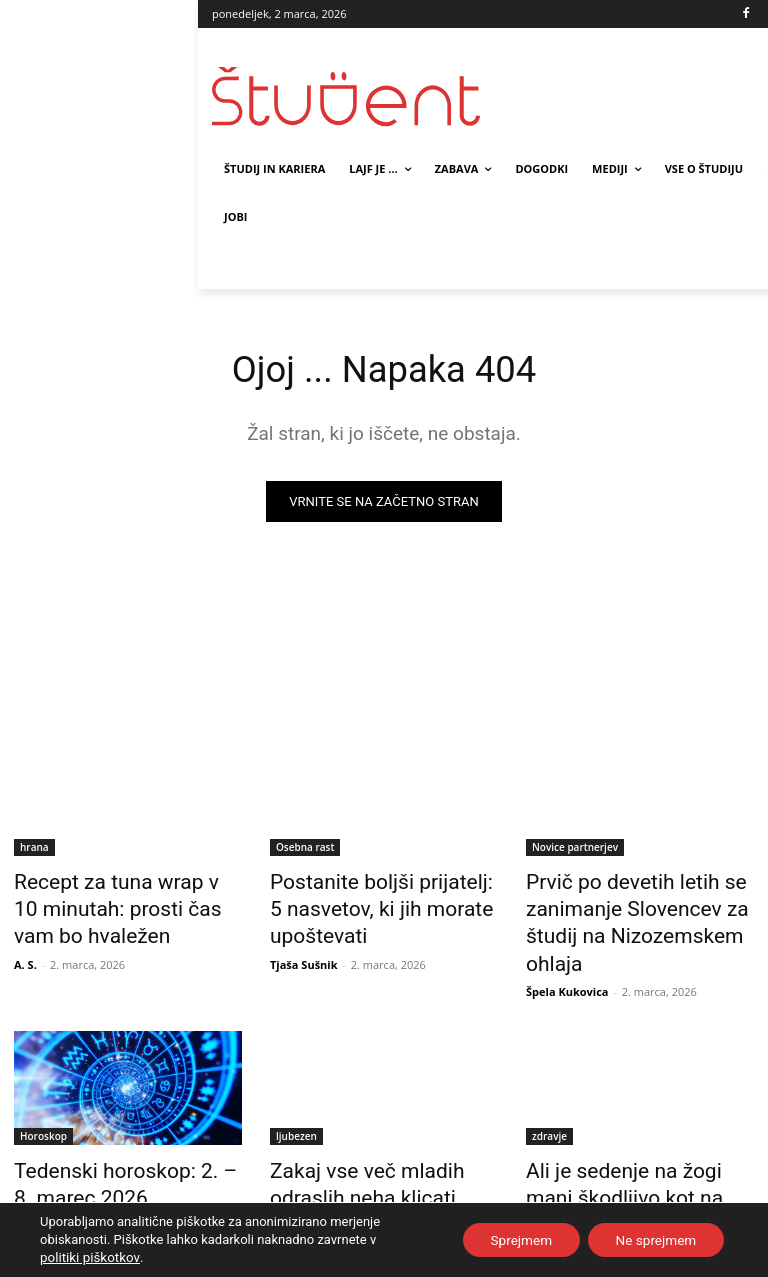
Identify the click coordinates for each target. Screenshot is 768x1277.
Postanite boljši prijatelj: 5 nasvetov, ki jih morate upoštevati (367, 904)
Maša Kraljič (47, 1175)
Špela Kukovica (567, 950)
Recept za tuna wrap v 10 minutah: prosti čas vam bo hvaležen (116, 904)
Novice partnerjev (575, 849)
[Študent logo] (348, 96)
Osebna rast (305, 849)
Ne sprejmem (652, 1240)
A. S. (25, 950)
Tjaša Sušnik (304, 950)
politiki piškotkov (88, 1257)
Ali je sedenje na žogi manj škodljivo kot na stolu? (626, 1139)
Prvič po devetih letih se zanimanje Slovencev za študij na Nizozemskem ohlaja (639, 904)
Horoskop (43, 1095)
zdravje (549, 1095)
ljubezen (296, 1095)
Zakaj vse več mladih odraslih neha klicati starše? (381, 1139)
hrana (34, 849)
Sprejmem (511, 1240)
